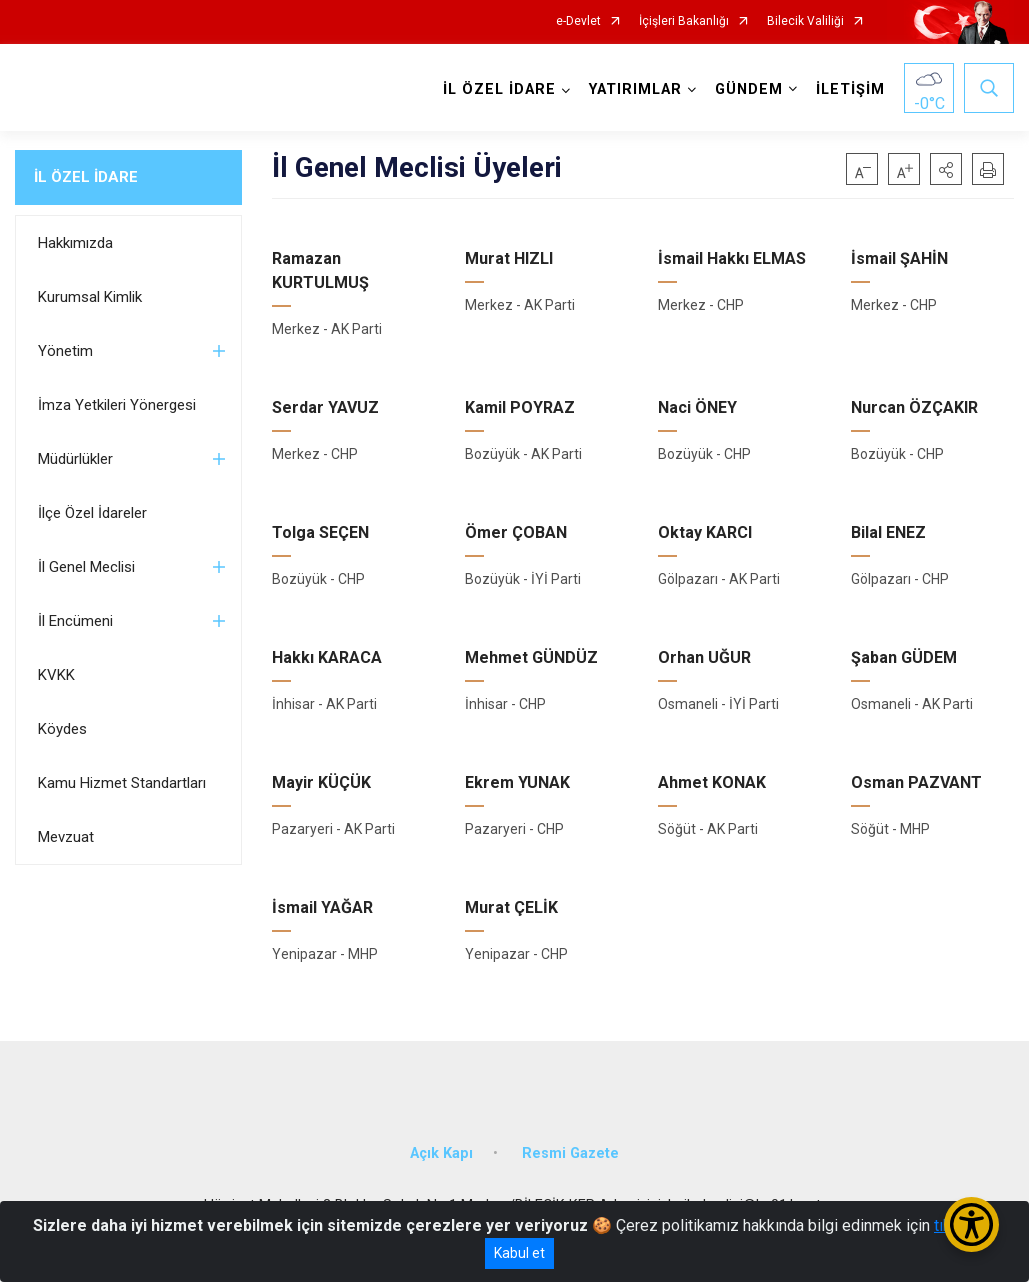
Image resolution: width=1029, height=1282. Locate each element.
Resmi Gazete (570, 1153)
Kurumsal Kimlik (90, 297)
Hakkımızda (75, 243)
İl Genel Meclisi (86, 567)
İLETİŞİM (850, 89)
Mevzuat (66, 837)
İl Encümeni (75, 621)
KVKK (56, 675)
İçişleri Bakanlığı (684, 21)
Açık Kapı (441, 1153)
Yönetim (65, 351)
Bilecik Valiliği (805, 21)
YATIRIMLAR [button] (635, 89)
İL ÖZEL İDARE (86, 177)
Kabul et (519, 1253)
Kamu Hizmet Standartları (122, 783)
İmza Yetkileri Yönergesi (117, 405)
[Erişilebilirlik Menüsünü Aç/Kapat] (971, 1224)
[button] (946, 169)
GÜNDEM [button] (749, 89)
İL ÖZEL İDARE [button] (499, 89)
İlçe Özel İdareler (92, 513)
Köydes (62, 729)
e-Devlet (578, 21)
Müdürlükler (75, 459)
